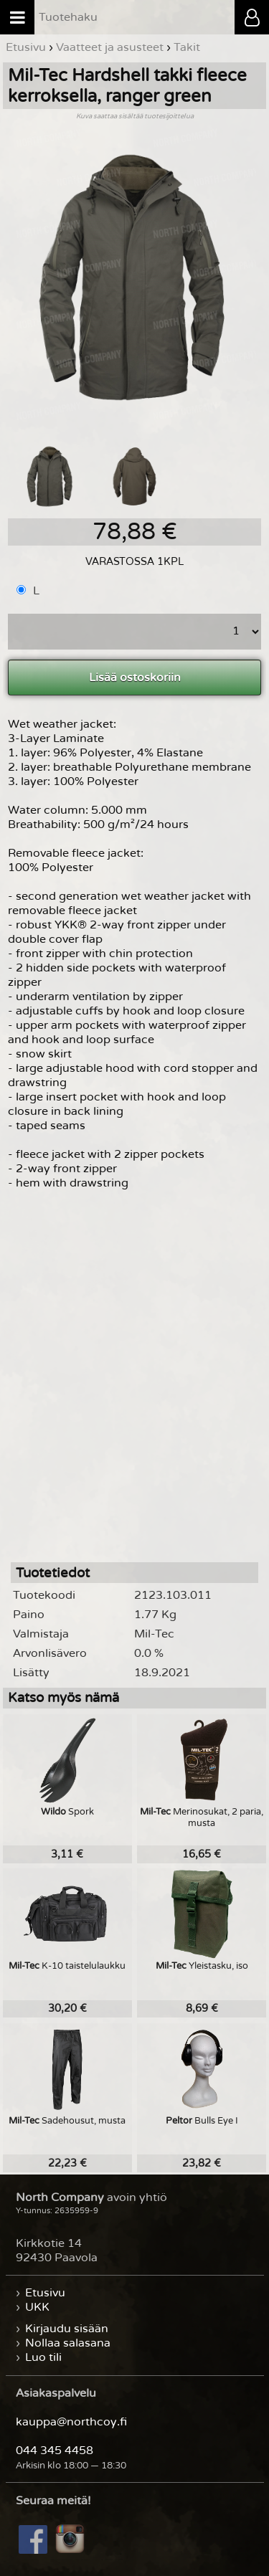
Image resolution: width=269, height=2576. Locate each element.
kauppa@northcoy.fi (71, 2422)
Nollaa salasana (67, 2343)
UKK (37, 2307)
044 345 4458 (54, 2450)
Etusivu (45, 2293)
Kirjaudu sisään (66, 2328)
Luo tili (43, 2357)
